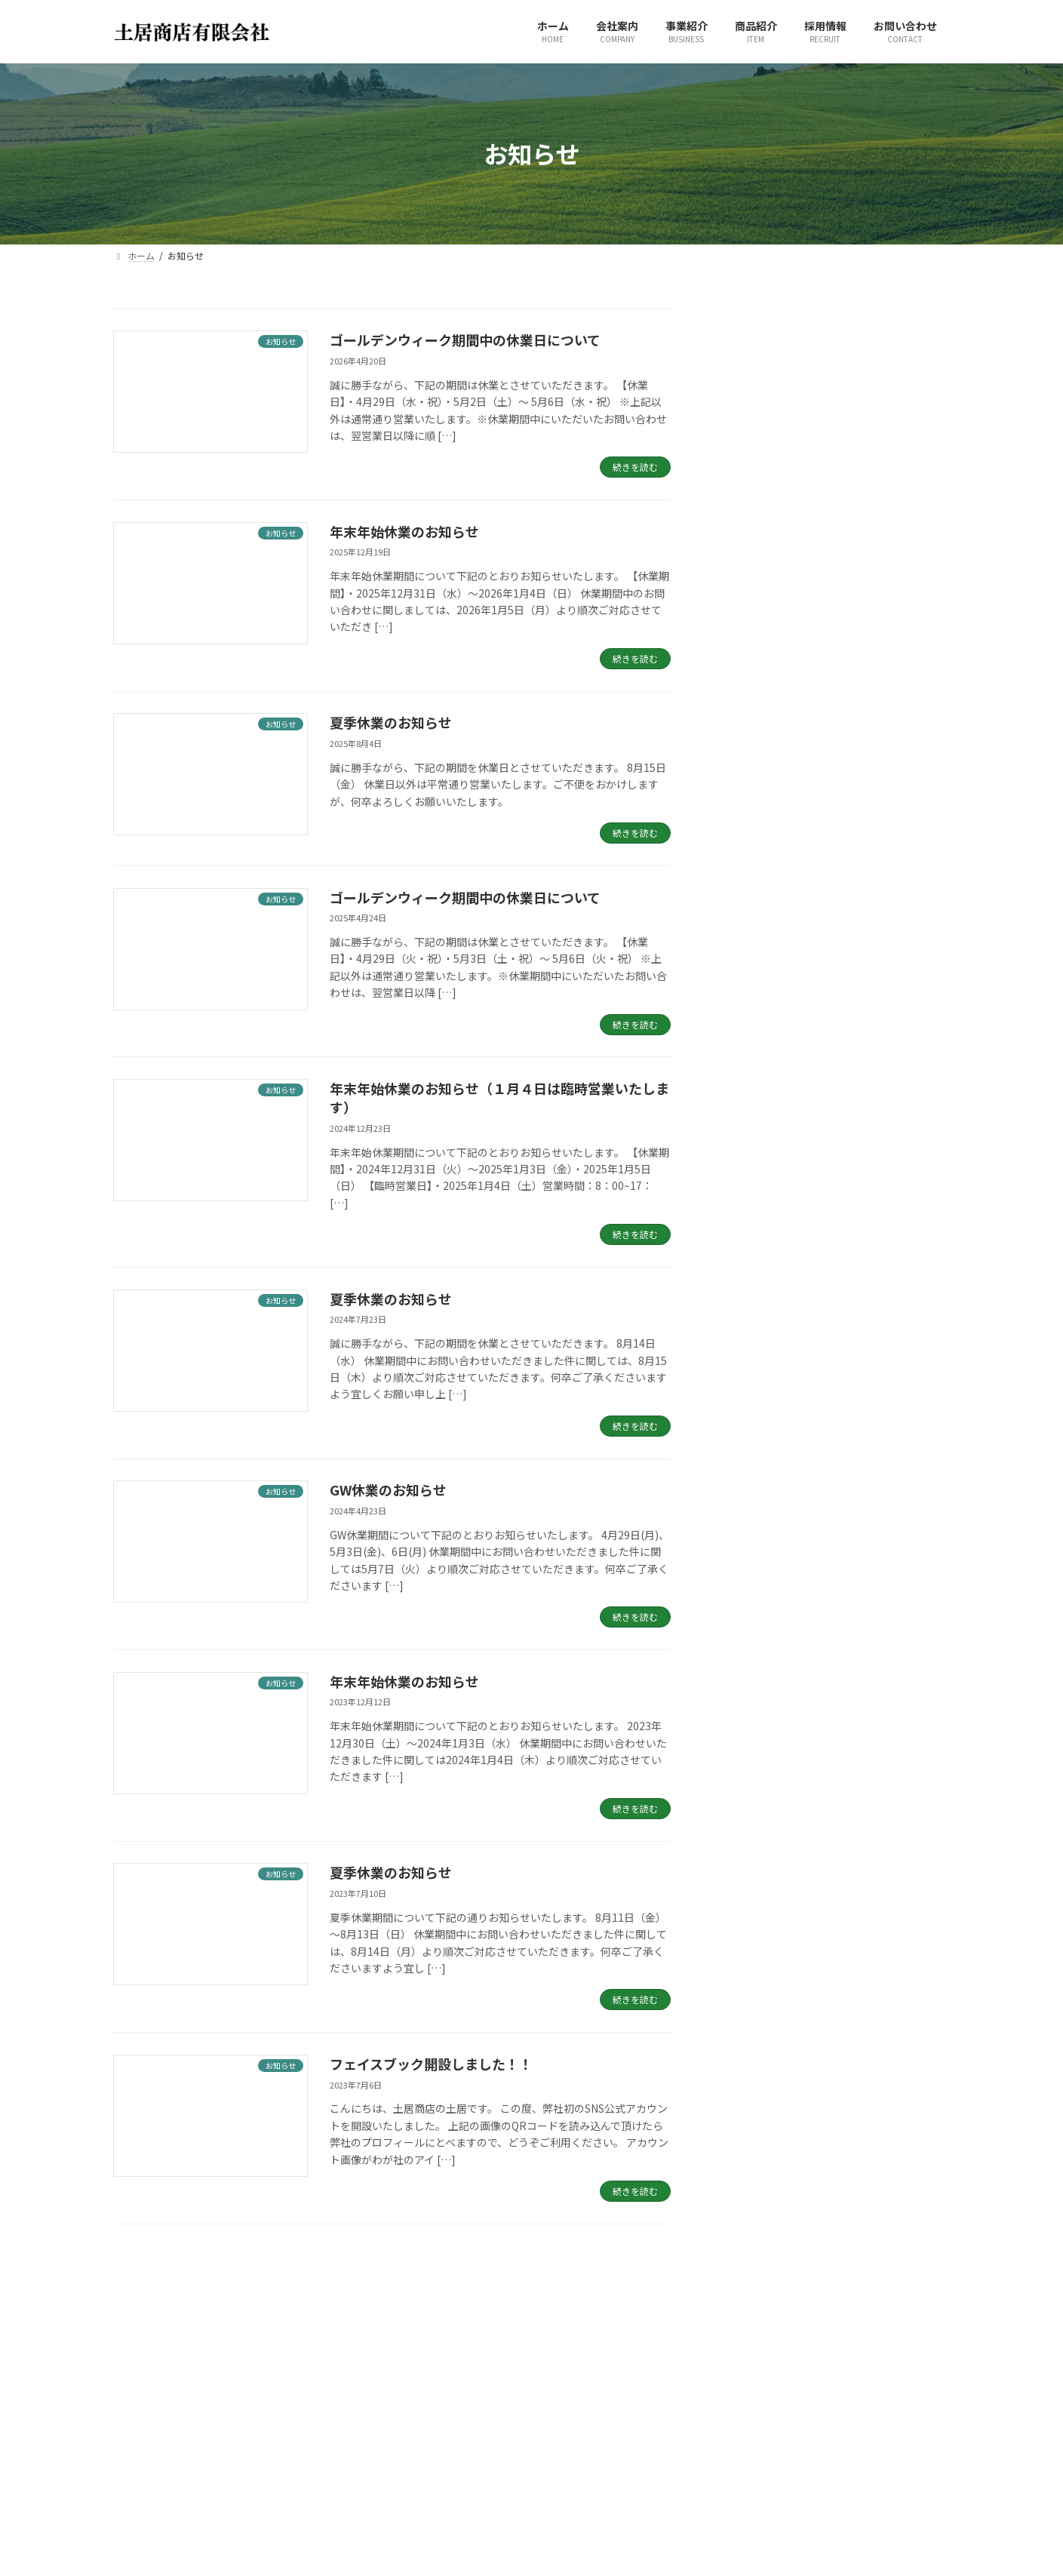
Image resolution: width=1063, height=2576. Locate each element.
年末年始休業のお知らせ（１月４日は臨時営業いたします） (499, 1097)
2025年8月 (754, 1107)
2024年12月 (757, 1168)
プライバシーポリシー (597, 2562)
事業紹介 (570, 2430)
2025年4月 (754, 1137)
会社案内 (570, 2404)
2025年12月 (757, 1076)
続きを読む (635, 466)
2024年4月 (754, 1229)
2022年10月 (757, 1352)
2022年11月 (757, 1321)
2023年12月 (757, 1260)
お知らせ (570, 2535)
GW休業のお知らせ (388, 1489)
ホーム (565, 2378)
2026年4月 (754, 1045)
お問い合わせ (579, 2509)
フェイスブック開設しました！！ (431, 2063)
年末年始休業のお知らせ (404, 531)
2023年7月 (754, 1291)
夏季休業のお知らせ (391, 722)
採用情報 (570, 2482)
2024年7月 (754, 1199)
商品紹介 (570, 2456)
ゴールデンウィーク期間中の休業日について (465, 339)
